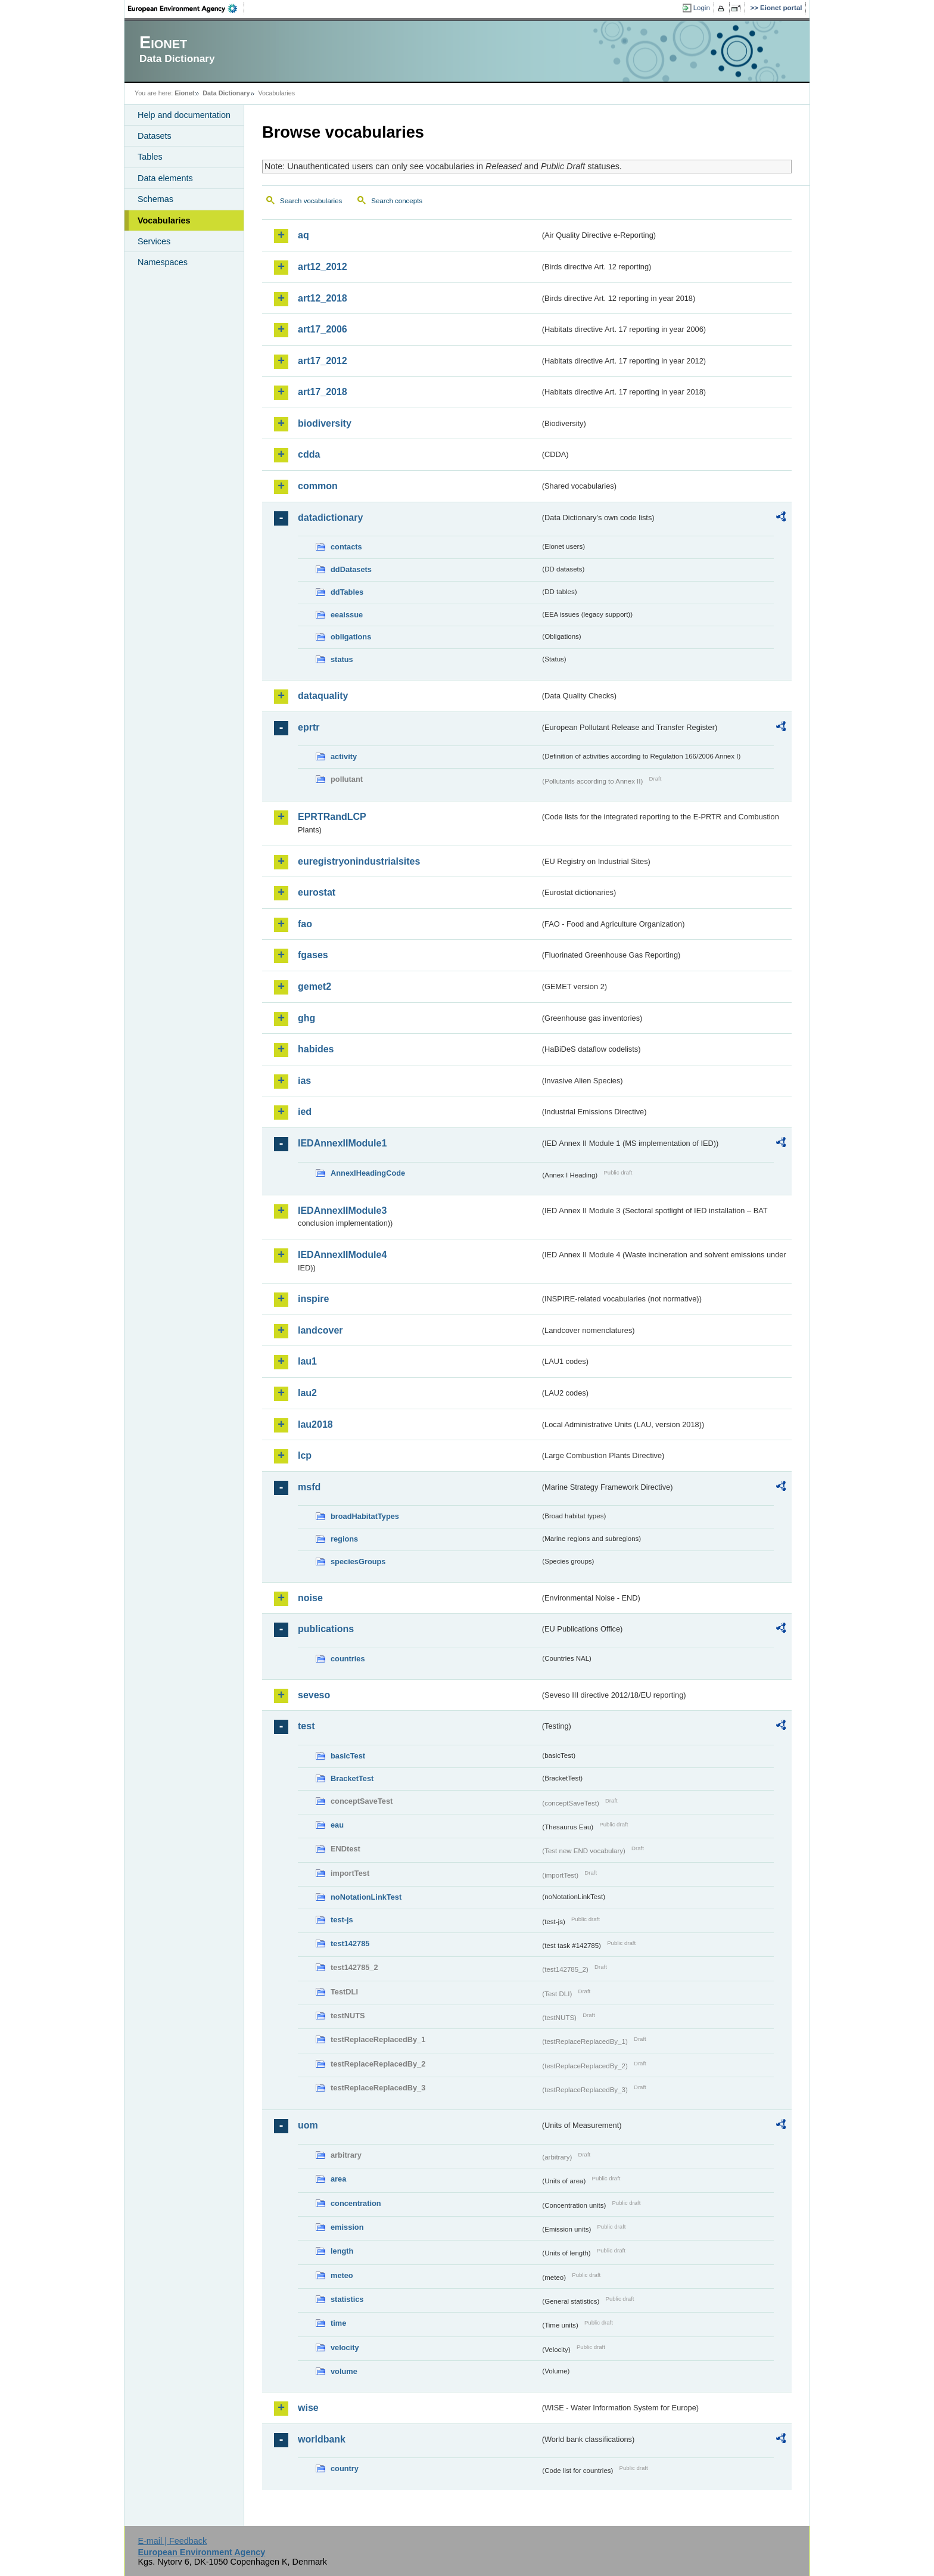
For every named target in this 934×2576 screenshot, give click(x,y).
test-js (342, 1919)
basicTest (348, 1755)
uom (308, 2125)
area (338, 2178)
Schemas (155, 199)
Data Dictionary (226, 93)
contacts (346, 546)
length (342, 2250)
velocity (345, 2347)
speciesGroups (358, 1561)
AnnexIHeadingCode (368, 1173)
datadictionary (330, 517)
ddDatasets (351, 569)
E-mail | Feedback (172, 2541)
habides (316, 1049)
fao (305, 924)
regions (344, 1538)
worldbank (321, 2439)
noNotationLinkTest (366, 1897)
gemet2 (314, 986)
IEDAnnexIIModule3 (342, 1210)
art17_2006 (322, 329)
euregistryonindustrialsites (359, 861)
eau (337, 1824)
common (318, 486)
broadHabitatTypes (365, 1516)
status (342, 659)
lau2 (307, 1393)
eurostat (316, 892)
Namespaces (163, 262)
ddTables (347, 592)
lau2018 (315, 1424)
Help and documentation (184, 115)
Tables (150, 156)
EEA (186, 8)
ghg (306, 1018)
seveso (314, 1695)
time (338, 2323)
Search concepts (396, 200)
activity (344, 756)
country (345, 2468)
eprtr (308, 727)
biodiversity (324, 423)
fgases (313, 955)
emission (347, 2227)
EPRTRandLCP (332, 817)
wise (308, 2408)
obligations (351, 636)
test (306, 1726)
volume (344, 2371)
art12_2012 (322, 267)
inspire (313, 1299)
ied (305, 1112)
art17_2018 (322, 392)
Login (701, 7)
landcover (320, 1330)
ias (304, 1081)
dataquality (323, 696)
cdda (309, 454)
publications (326, 1629)
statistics (347, 2299)
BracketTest (352, 1778)
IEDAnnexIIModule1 (342, 1143)
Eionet (184, 93)
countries (348, 1658)
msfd (309, 1487)
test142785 (350, 1943)
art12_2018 (322, 298)
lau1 (307, 1361)
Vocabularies (164, 220)
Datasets (155, 136)
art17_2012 (322, 361)
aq (303, 235)
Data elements (165, 178)
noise (310, 1598)
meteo (342, 2275)
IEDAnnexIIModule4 (342, 1255)
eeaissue (347, 614)
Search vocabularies (311, 200)
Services (154, 241)
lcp (305, 1455)
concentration (356, 2203)
